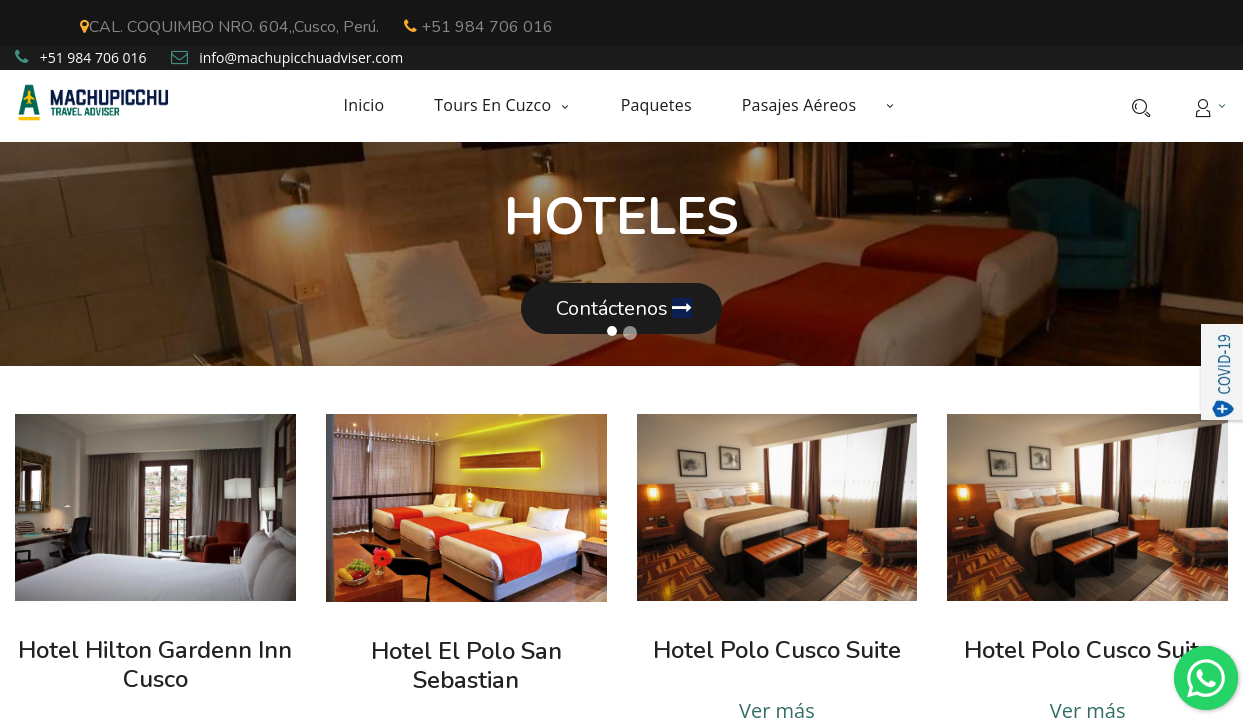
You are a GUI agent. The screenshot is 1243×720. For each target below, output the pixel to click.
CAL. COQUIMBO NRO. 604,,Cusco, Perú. (229, 27)
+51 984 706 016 (478, 27)
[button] (890, 105)
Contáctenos (621, 308)
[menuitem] (376, 105)
